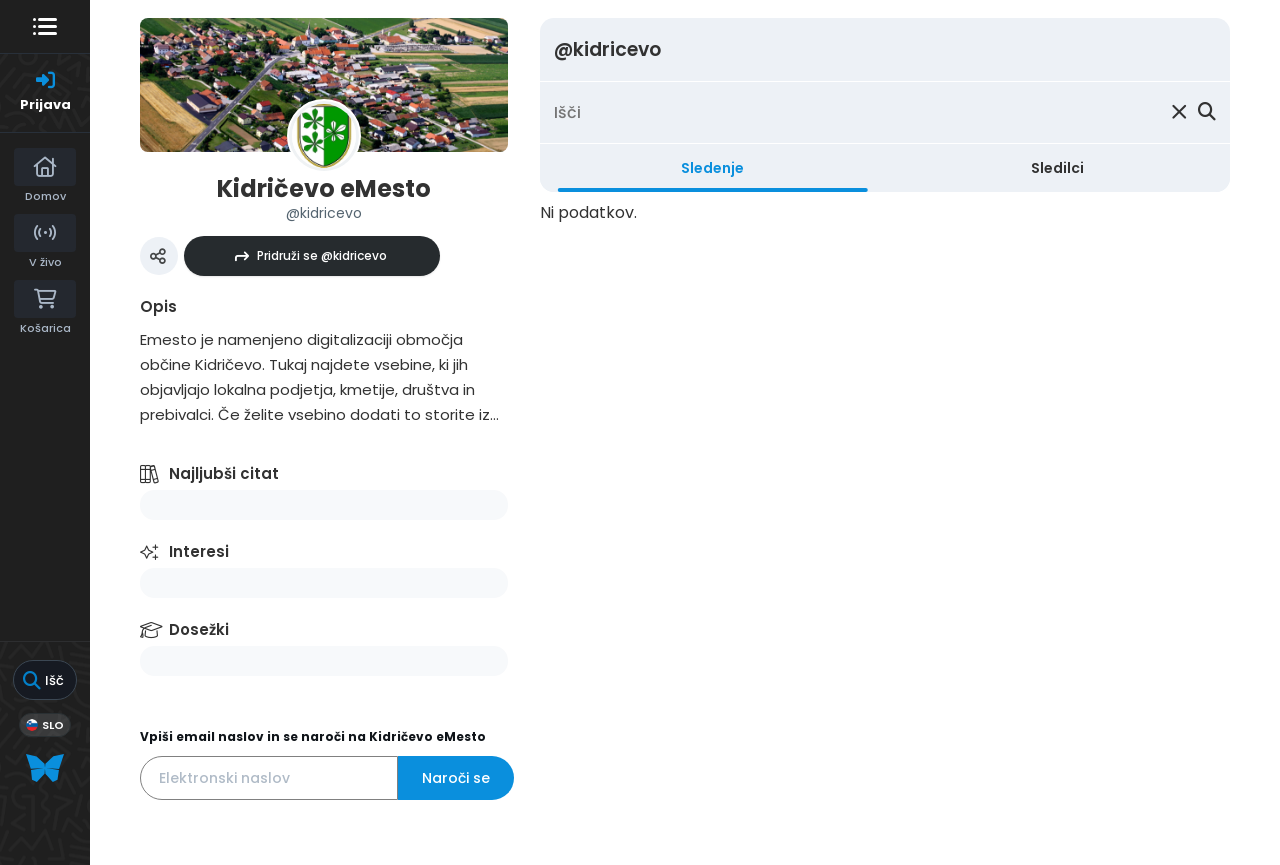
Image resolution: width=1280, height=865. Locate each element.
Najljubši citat (224, 473)
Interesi (199, 551)
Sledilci (1057, 168)
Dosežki (199, 629)
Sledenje (712, 168)
